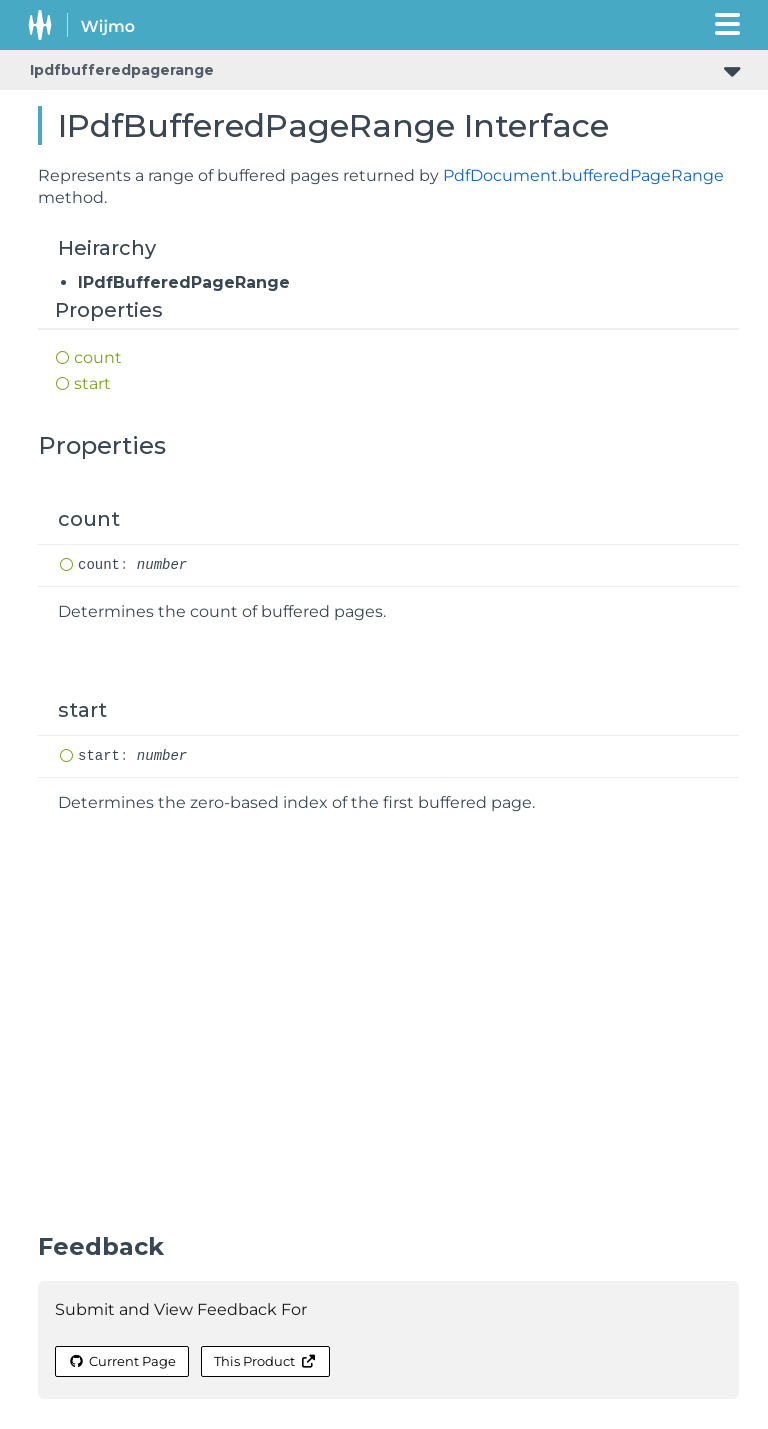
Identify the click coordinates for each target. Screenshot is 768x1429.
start (92, 383)
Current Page (122, 1361)
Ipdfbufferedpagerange (122, 70)
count (98, 357)
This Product (265, 1361)
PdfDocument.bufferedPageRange (583, 175)
